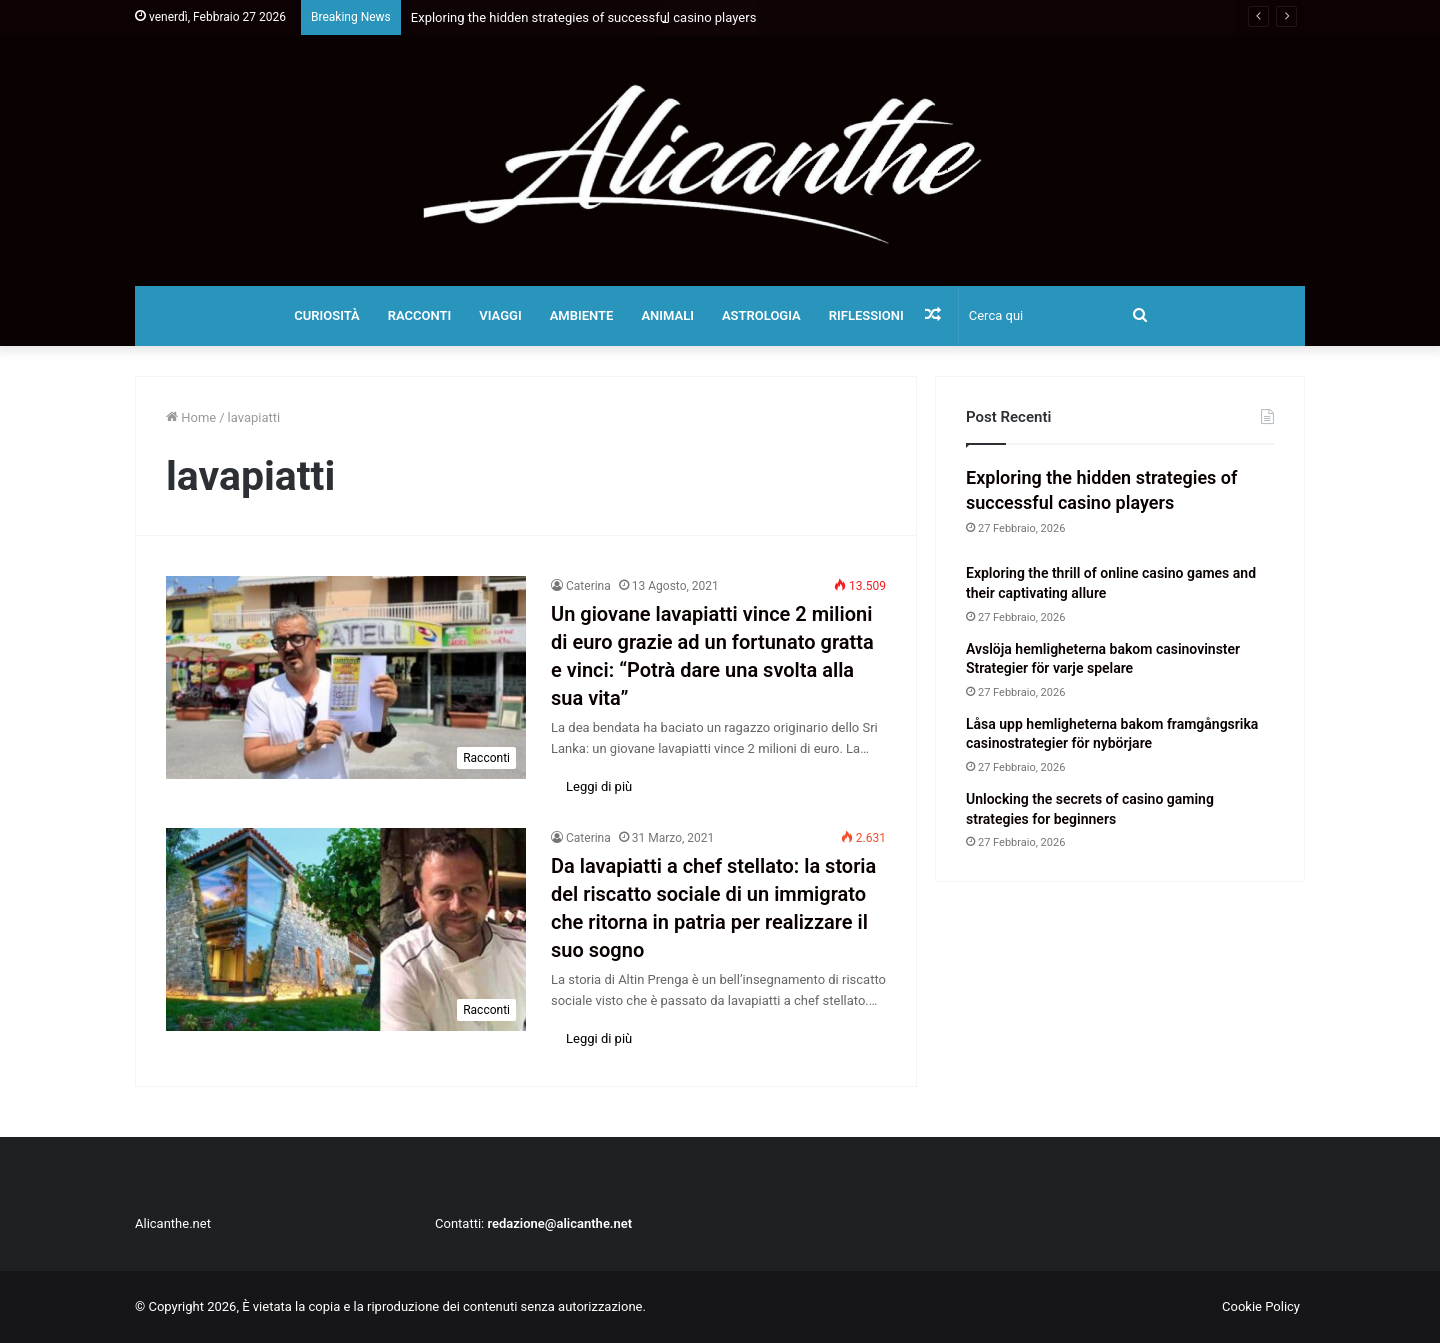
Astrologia (761, 315)
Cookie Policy (1261, 1306)
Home (191, 417)
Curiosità (327, 315)
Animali (667, 315)
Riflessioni (866, 315)
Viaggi (500, 315)
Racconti (420, 315)
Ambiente (582, 315)
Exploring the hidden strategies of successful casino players (584, 17)
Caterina (588, 586)
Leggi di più (599, 786)
